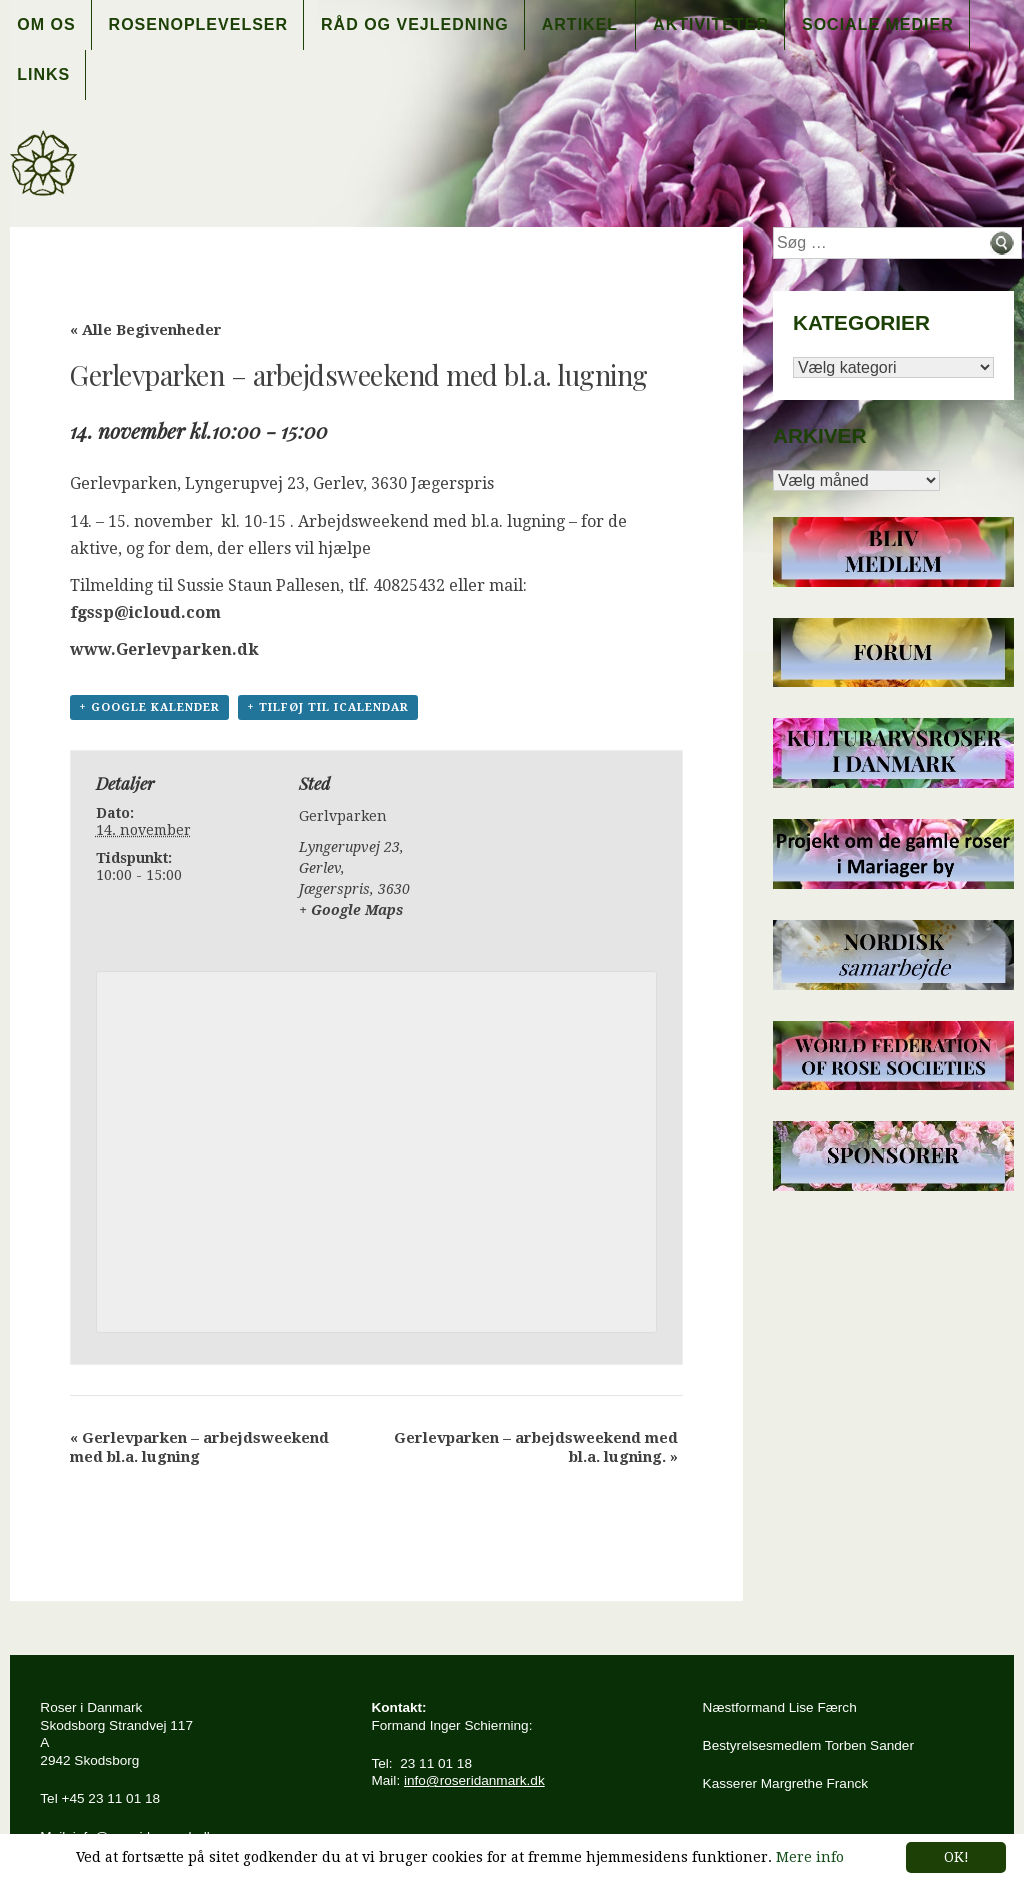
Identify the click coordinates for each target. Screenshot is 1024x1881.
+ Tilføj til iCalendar (328, 707)
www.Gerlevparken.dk (164, 649)
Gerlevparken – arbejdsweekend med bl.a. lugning (199, 1447)
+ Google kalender (149, 707)
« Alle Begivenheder (146, 330)
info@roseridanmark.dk (474, 1780)
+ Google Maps (351, 910)
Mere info (810, 1857)
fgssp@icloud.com (145, 612)
